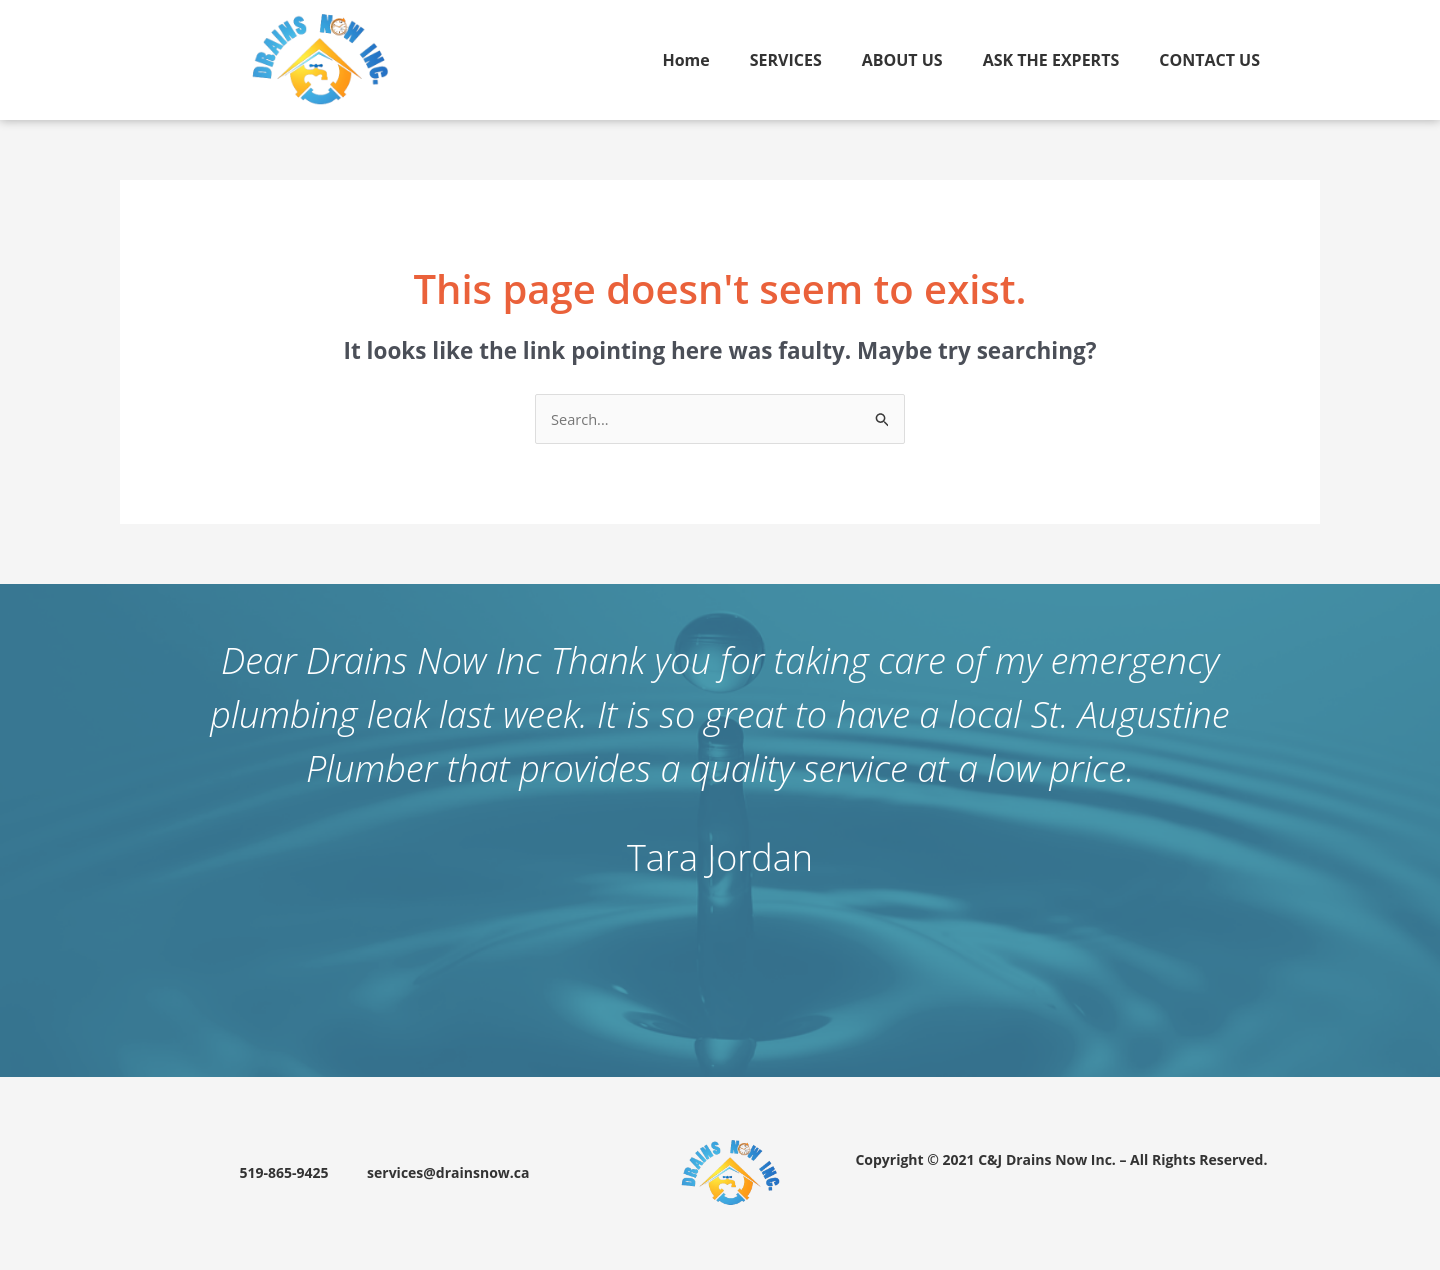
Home (685, 60)
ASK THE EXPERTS (1051, 60)
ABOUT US (902, 60)
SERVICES (786, 60)
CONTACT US (1209, 60)
